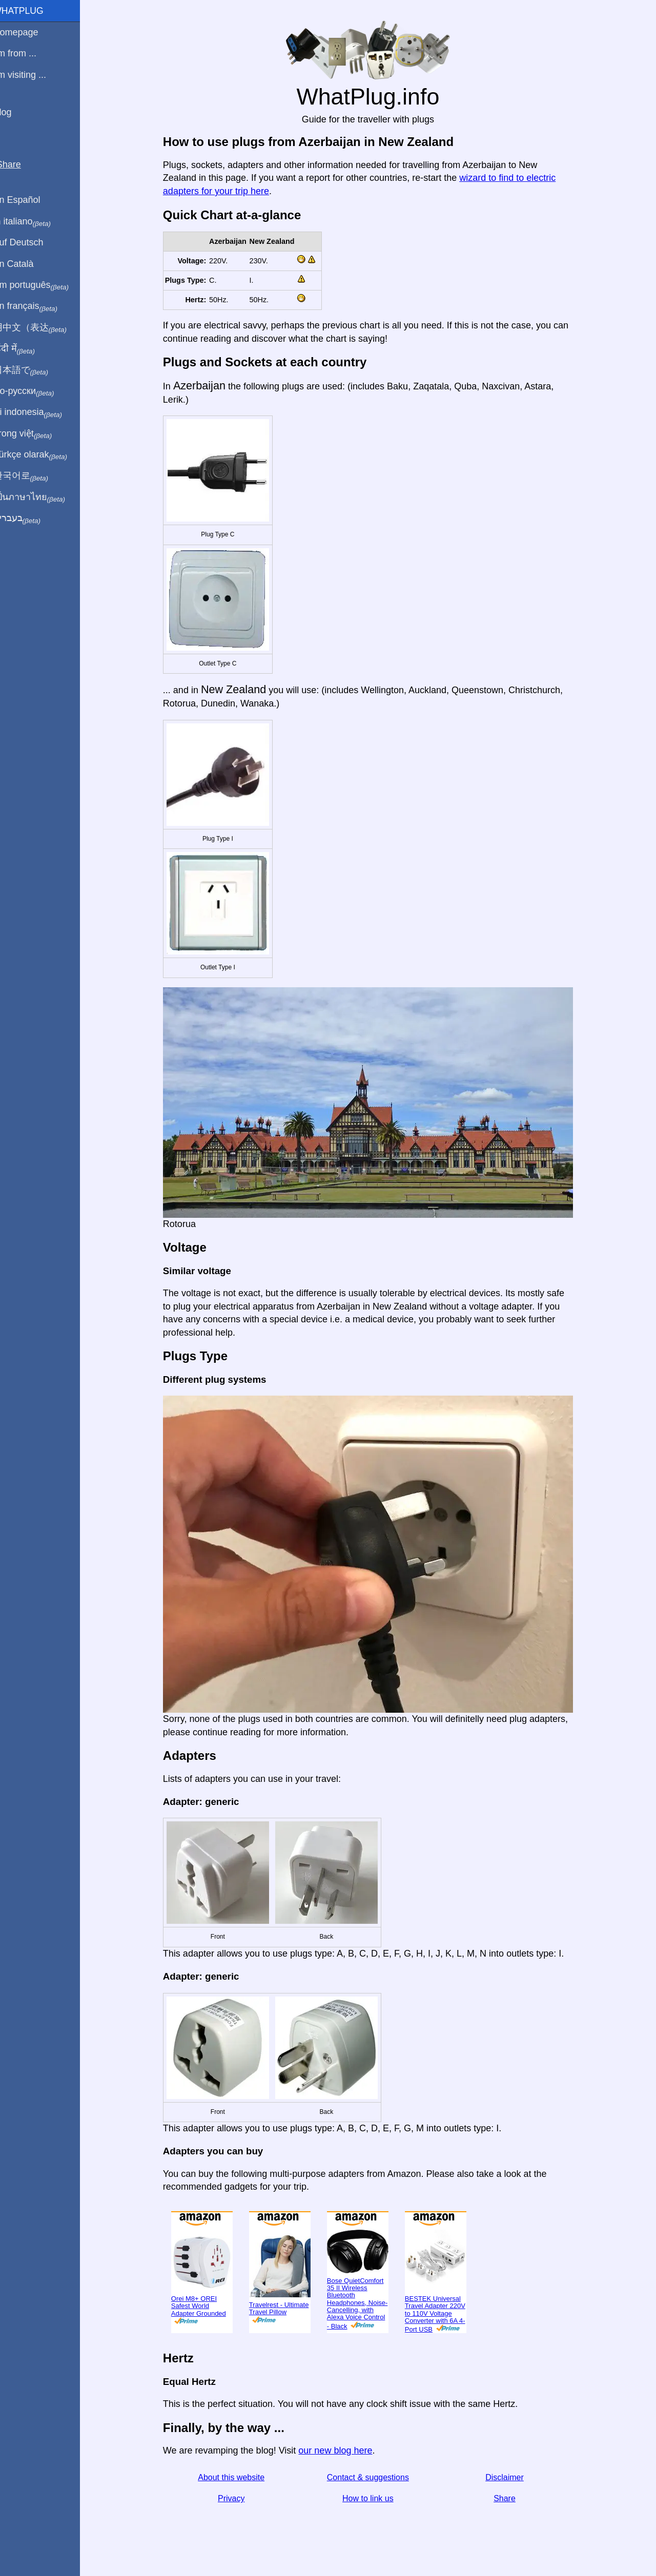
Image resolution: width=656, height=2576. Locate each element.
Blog (15, 112)
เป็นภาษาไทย (41, 497)
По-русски (36, 391)
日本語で (33, 370)
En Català (26, 264)
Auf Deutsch (31, 242)
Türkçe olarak (43, 455)
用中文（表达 (42, 328)
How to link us (374, 2498)
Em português (43, 285)
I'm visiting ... (32, 75)
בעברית (29, 518)
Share (511, 2498)
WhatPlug (31, 11)
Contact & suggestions (374, 2477)
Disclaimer (510, 2477)
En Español (29, 200)
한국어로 (33, 476)
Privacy (237, 2498)
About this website (237, 2477)
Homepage (28, 32)
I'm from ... (27, 53)
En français (38, 306)
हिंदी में (27, 349)
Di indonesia (40, 412)
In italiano (35, 221)
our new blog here (341, 2450)
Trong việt (35, 434)
